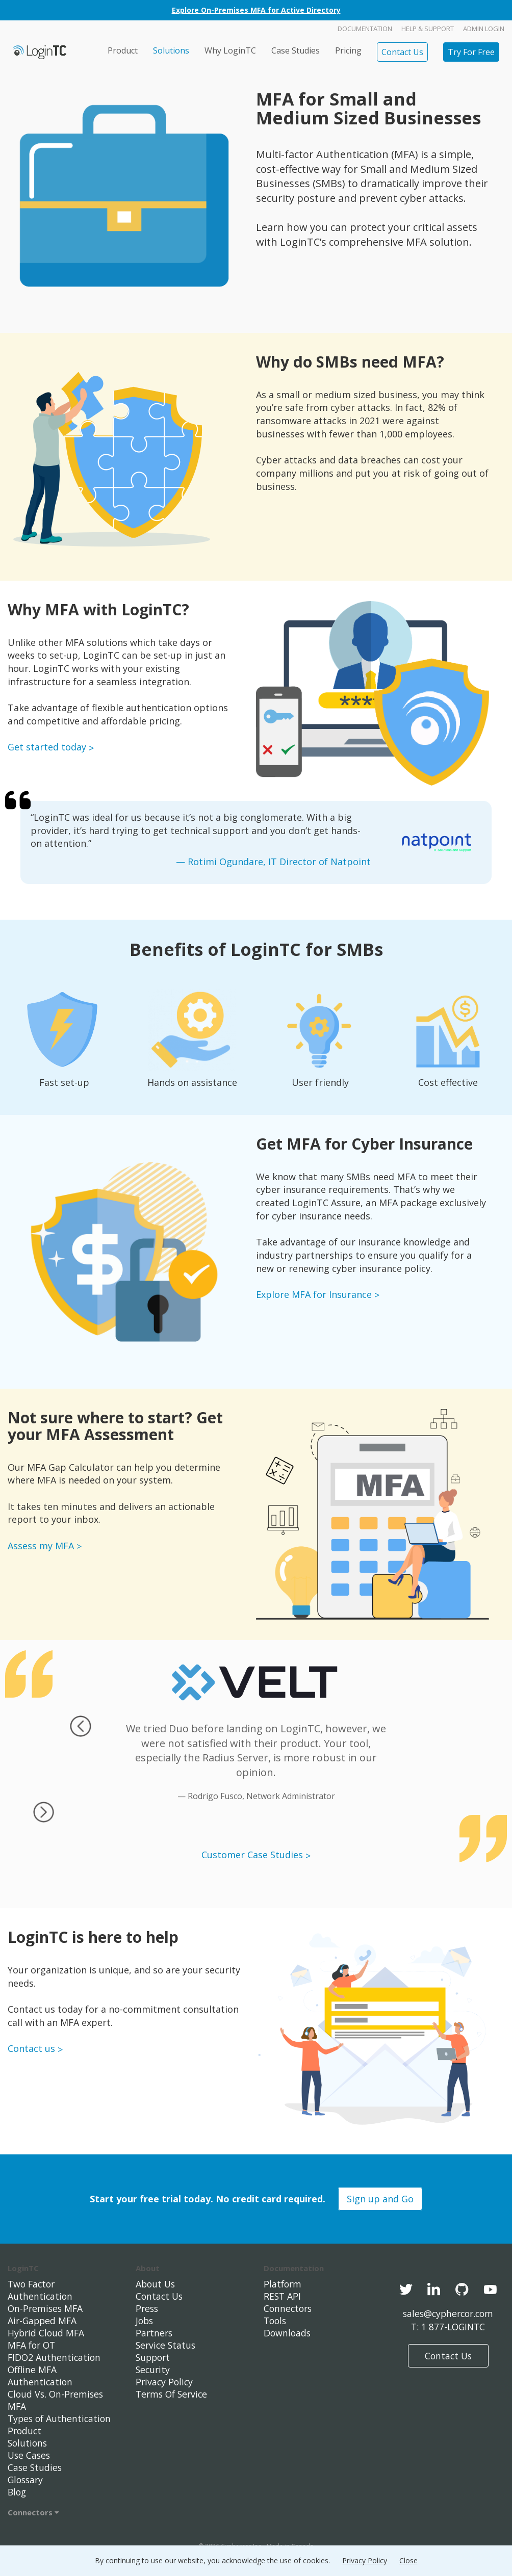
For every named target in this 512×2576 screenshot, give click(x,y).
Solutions (171, 50)
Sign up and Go (380, 2199)
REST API (283, 2296)
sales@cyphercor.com (448, 2313)
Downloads (288, 2333)
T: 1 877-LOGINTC (448, 2327)
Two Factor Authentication (40, 2290)
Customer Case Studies (252, 1855)
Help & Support (427, 28)
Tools (276, 2320)
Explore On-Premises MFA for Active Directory (256, 10)
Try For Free (471, 52)
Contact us (31, 2048)
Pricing (348, 50)
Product (123, 50)
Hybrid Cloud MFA (47, 2333)
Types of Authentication (61, 2418)
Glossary (26, 2480)
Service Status (167, 2345)
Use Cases (30, 2455)
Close (408, 2560)
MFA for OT (33, 2345)
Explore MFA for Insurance (314, 1294)
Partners (155, 2333)
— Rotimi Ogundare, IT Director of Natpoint (273, 861)
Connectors (33, 2512)
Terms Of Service (173, 2394)
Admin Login (483, 28)
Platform (283, 2284)
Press (148, 2308)
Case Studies (295, 50)
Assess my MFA (41, 1546)
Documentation (365, 28)
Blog (18, 2492)
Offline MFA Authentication (40, 2375)
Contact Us (402, 52)
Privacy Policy (165, 2382)
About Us (156, 2284)
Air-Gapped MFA (43, 2320)
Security (153, 2369)
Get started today (47, 747)
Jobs (145, 2320)
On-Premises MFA (46, 2308)
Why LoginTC (230, 50)
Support (154, 2357)
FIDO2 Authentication (55, 2357)
